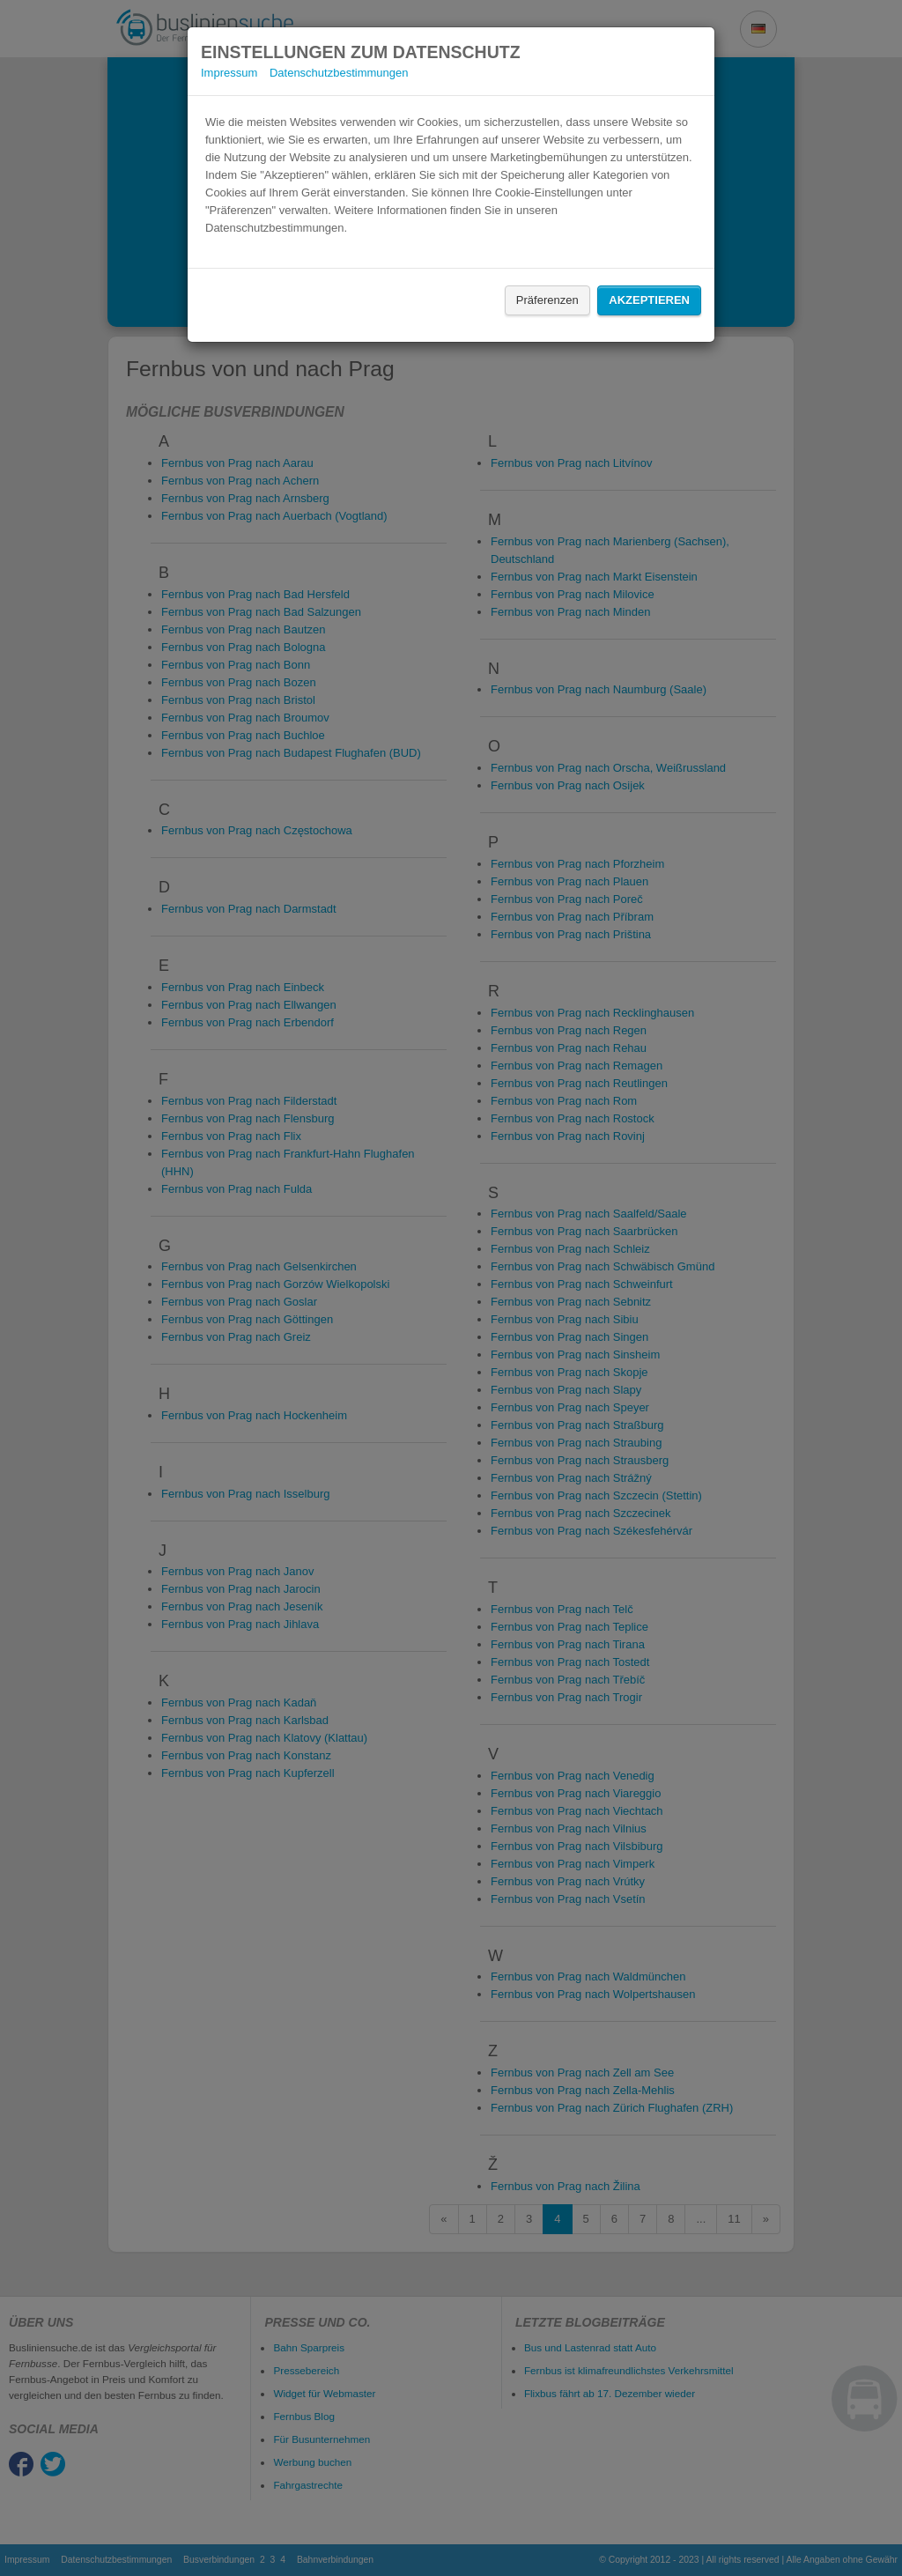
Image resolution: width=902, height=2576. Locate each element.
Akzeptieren (649, 300)
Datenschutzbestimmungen (339, 72)
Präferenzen (547, 300)
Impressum (229, 72)
